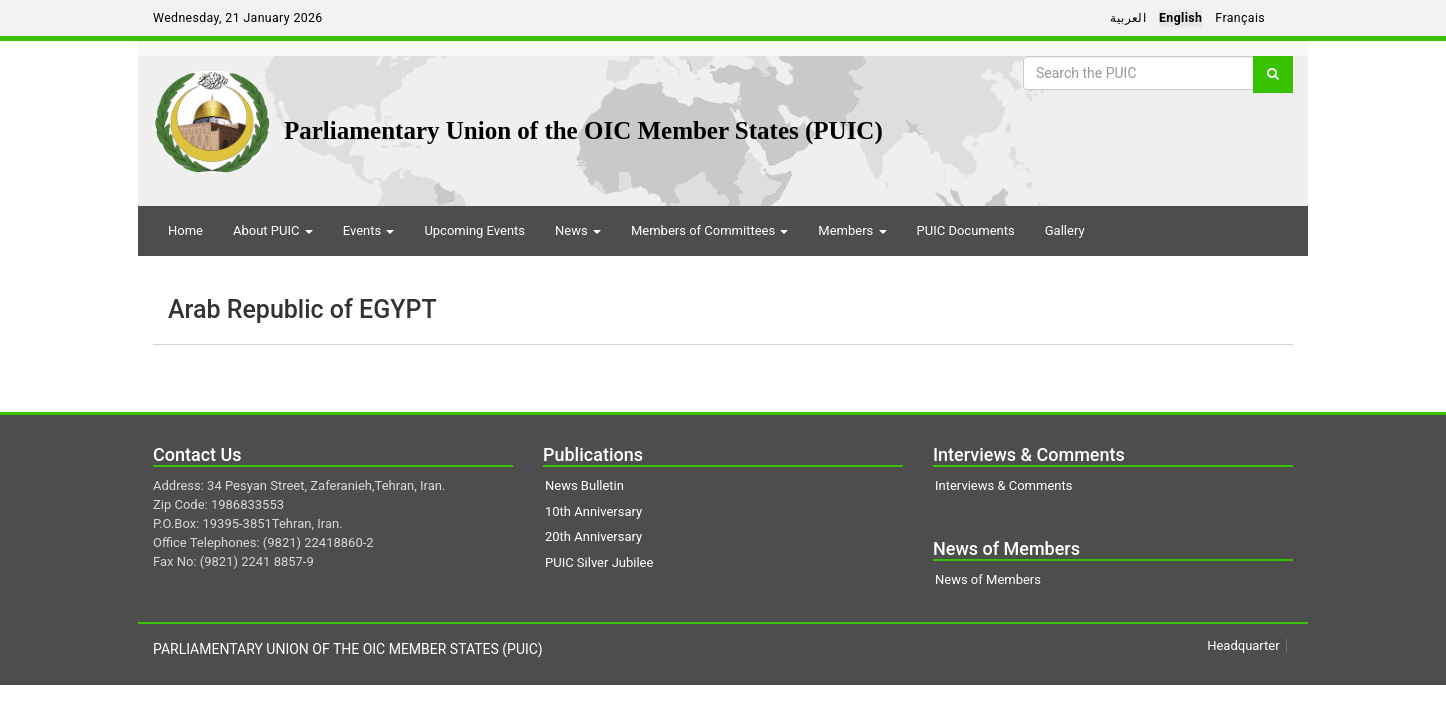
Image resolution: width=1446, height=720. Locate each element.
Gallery (1065, 230)
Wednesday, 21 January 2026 (238, 18)
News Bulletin (584, 485)
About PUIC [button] (273, 230)
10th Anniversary (593, 511)
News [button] (578, 230)
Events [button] (369, 230)
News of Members (988, 579)
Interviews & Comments (1003, 485)
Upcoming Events (474, 230)
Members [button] (852, 230)
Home (185, 230)
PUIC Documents (966, 230)
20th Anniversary (593, 536)
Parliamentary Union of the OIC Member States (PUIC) (583, 130)
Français (1240, 18)
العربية (1128, 18)
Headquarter (1243, 645)
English (1180, 18)
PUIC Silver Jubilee (599, 562)
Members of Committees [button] (709, 230)
